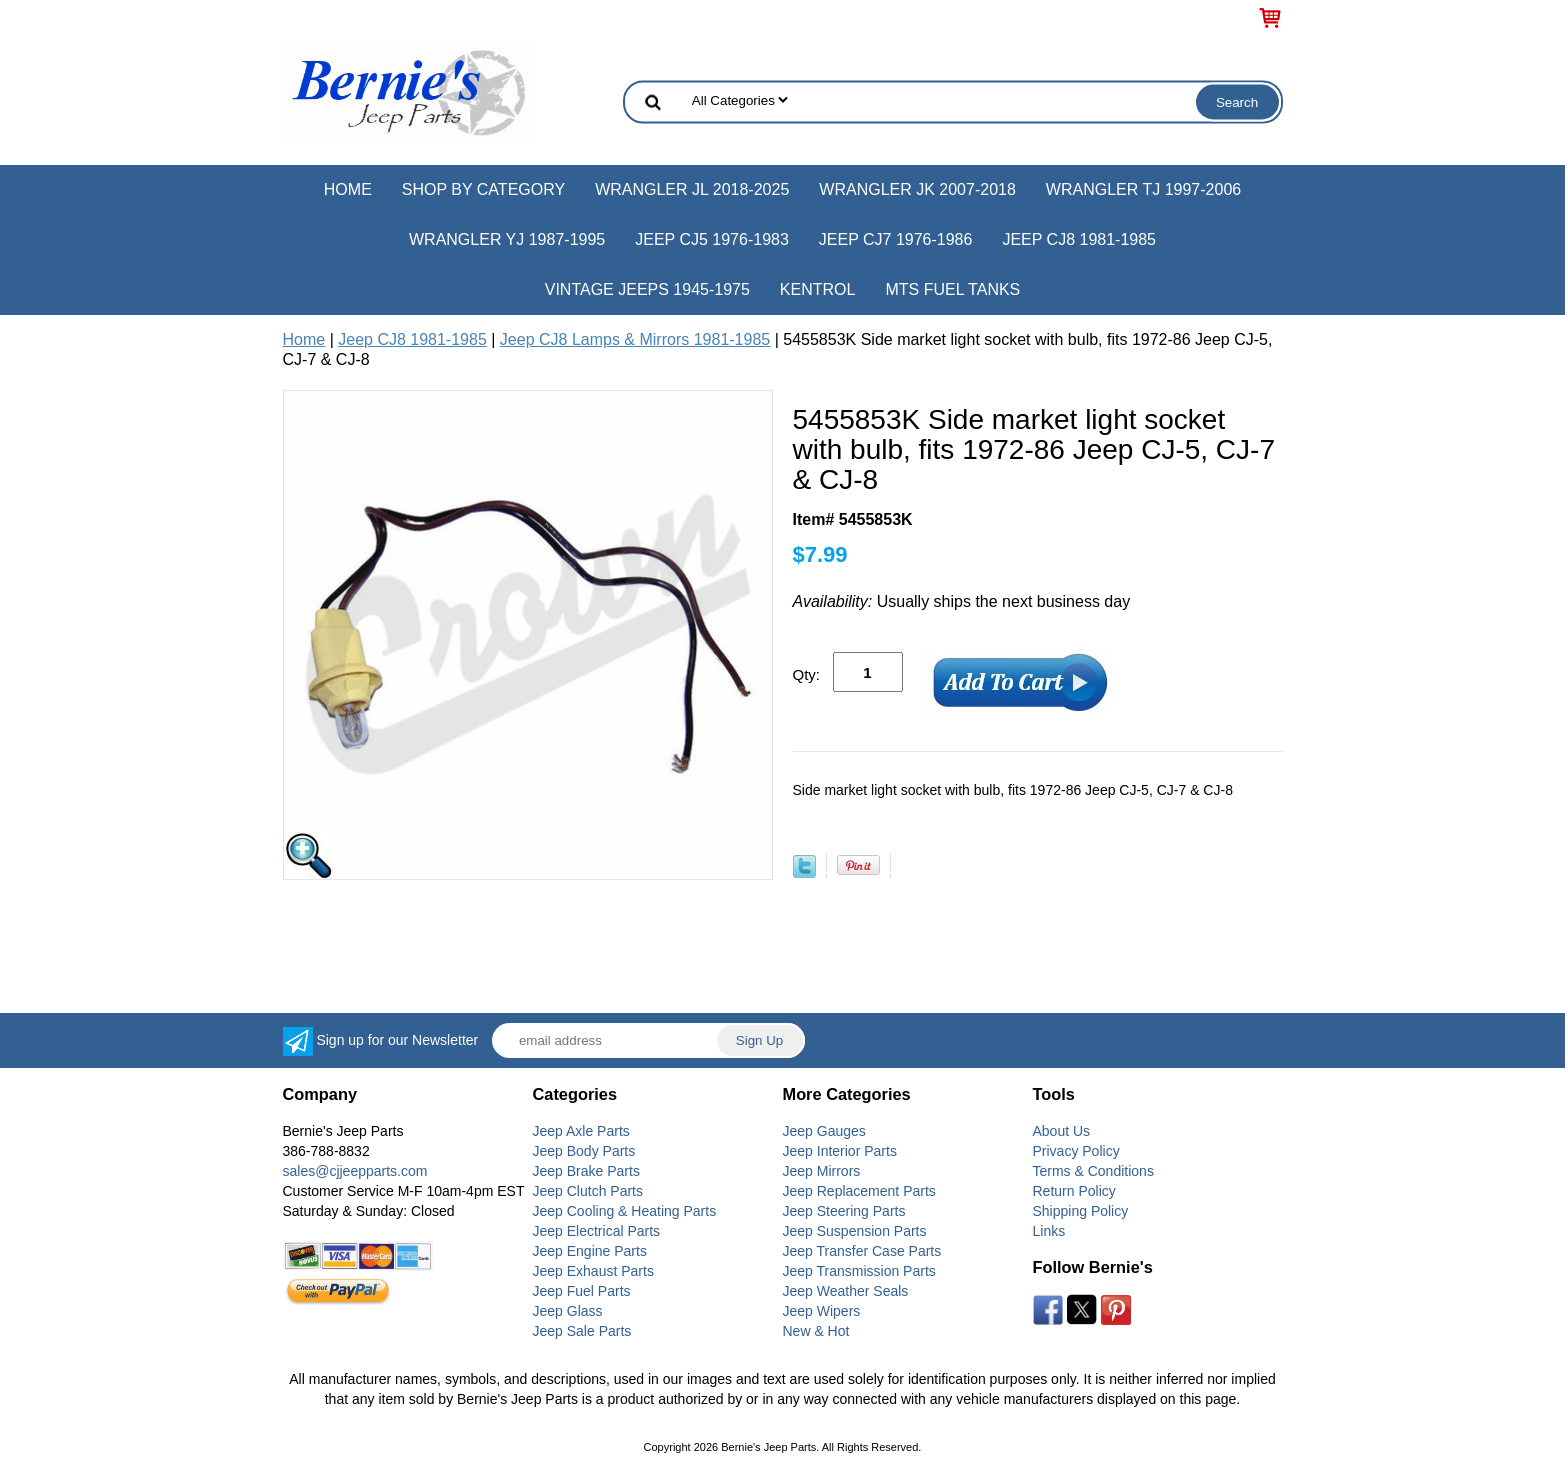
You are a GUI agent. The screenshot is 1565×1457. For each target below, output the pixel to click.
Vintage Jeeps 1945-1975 (647, 289)
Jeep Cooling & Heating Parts (625, 1211)
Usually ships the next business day (962, 601)
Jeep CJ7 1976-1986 (896, 239)
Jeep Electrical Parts (597, 1231)
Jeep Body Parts (584, 1151)
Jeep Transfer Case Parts (862, 1251)
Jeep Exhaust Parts (593, 1271)
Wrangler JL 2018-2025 (692, 189)
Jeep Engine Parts (590, 1251)
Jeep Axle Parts (581, 1131)
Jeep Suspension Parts (855, 1231)
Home (348, 189)
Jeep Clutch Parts (588, 1191)
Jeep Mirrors (822, 1171)
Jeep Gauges (824, 1131)
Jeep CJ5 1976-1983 (712, 239)
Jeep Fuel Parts (582, 1291)
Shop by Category (483, 189)
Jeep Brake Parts (586, 1171)
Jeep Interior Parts (840, 1151)
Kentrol (818, 289)
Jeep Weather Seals (846, 1291)
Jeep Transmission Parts (859, 1271)
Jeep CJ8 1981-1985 (1079, 239)
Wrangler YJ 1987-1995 (507, 239)
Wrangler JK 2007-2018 (917, 189)
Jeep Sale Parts (582, 1331)
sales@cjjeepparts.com (355, 1171)
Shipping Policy (1081, 1211)
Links (1049, 1231)
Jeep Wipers (822, 1311)
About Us (1062, 1131)
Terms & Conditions (1093, 1171)
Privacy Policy (1076, 1151)
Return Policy (1074, 1191)
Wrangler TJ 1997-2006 (1143, 189)
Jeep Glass (568, 1311)
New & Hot (816, 1331)
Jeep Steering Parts (844, 1211)
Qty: (807, 674)
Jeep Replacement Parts (859, 1191)
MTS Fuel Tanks (952, 289)
